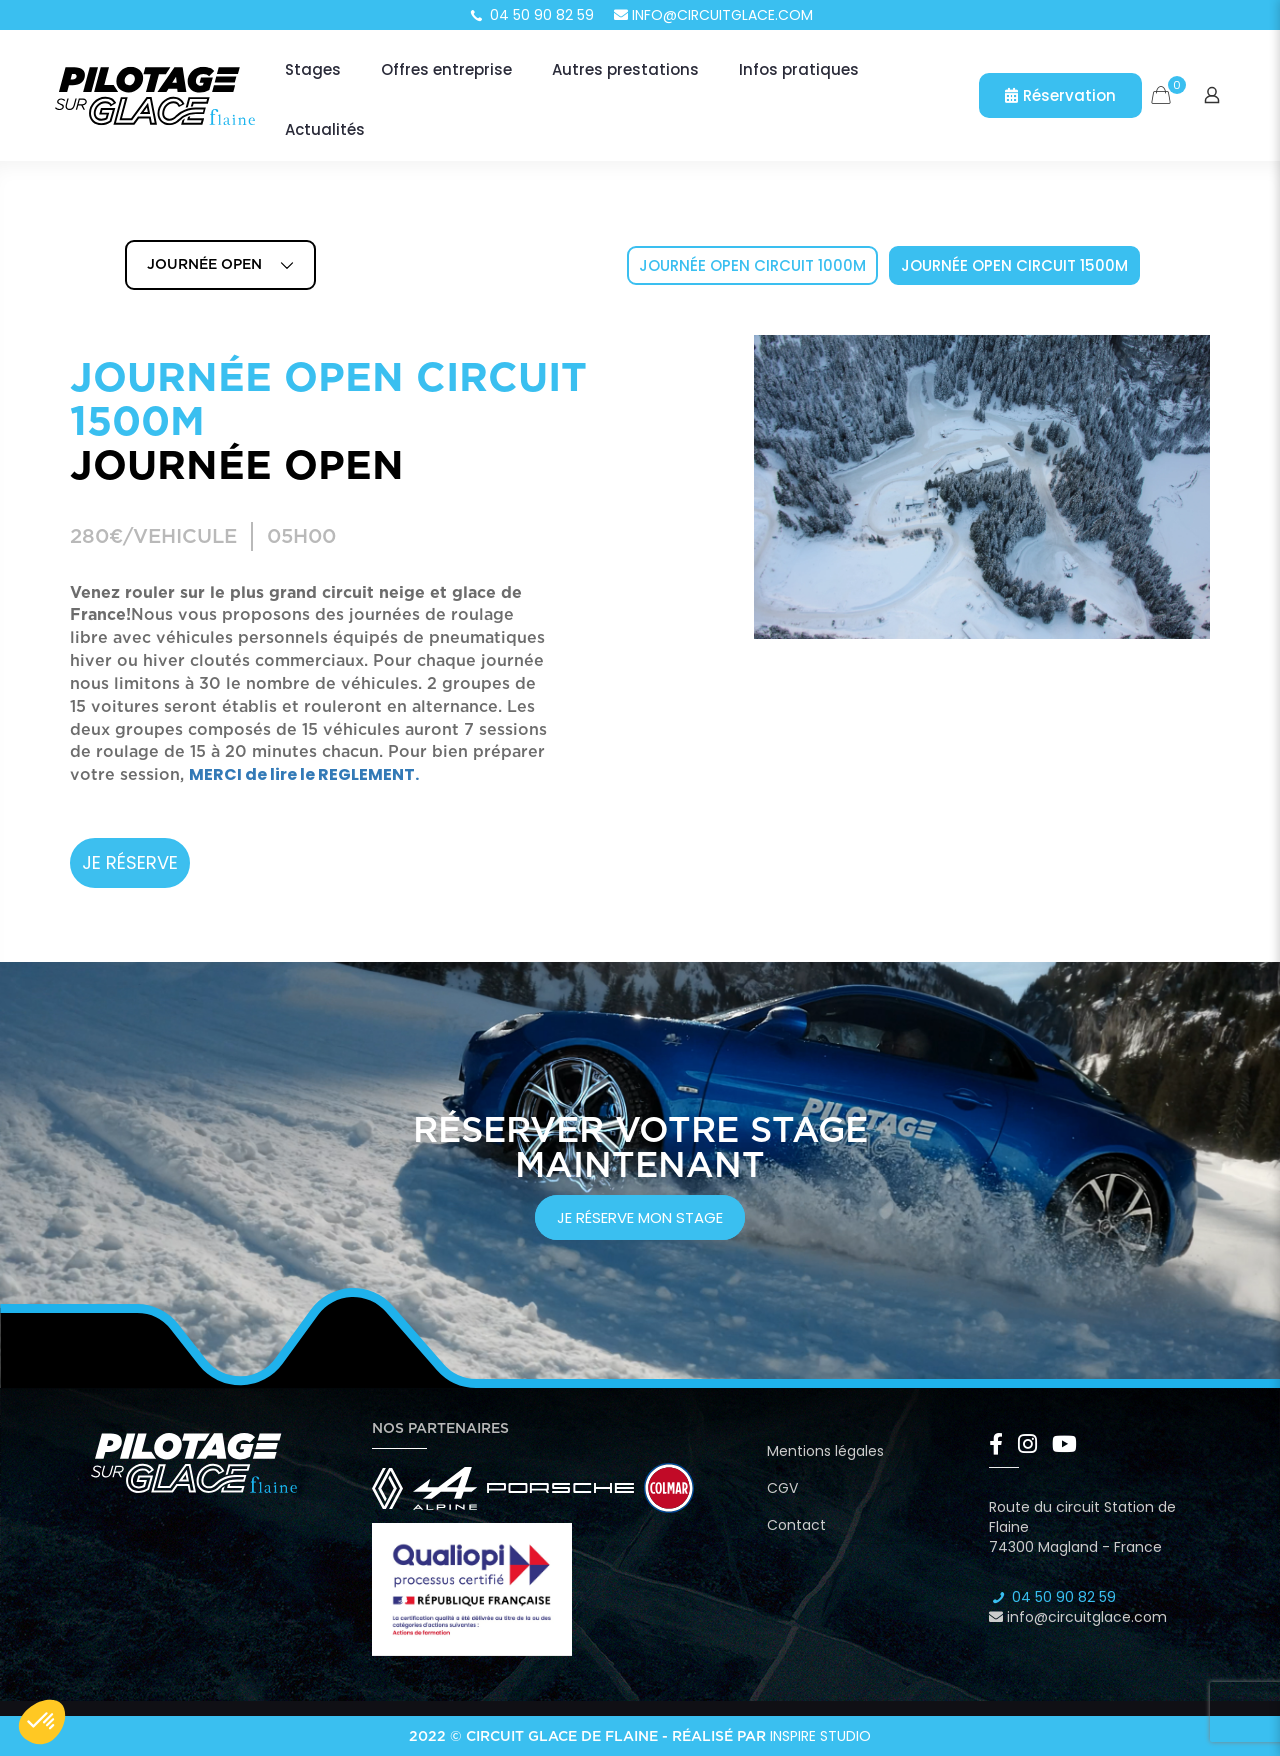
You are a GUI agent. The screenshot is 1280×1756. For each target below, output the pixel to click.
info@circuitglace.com (713, 15)
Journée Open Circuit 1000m (752, 265)
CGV (782, 1488)
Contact (796, 1525)
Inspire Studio (820, 1736)
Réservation (1060, 95)
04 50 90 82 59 (531, 15)
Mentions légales (825, 1451)
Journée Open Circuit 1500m (1014, 265)
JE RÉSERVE (130, 862)
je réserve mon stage (640, 1217)
